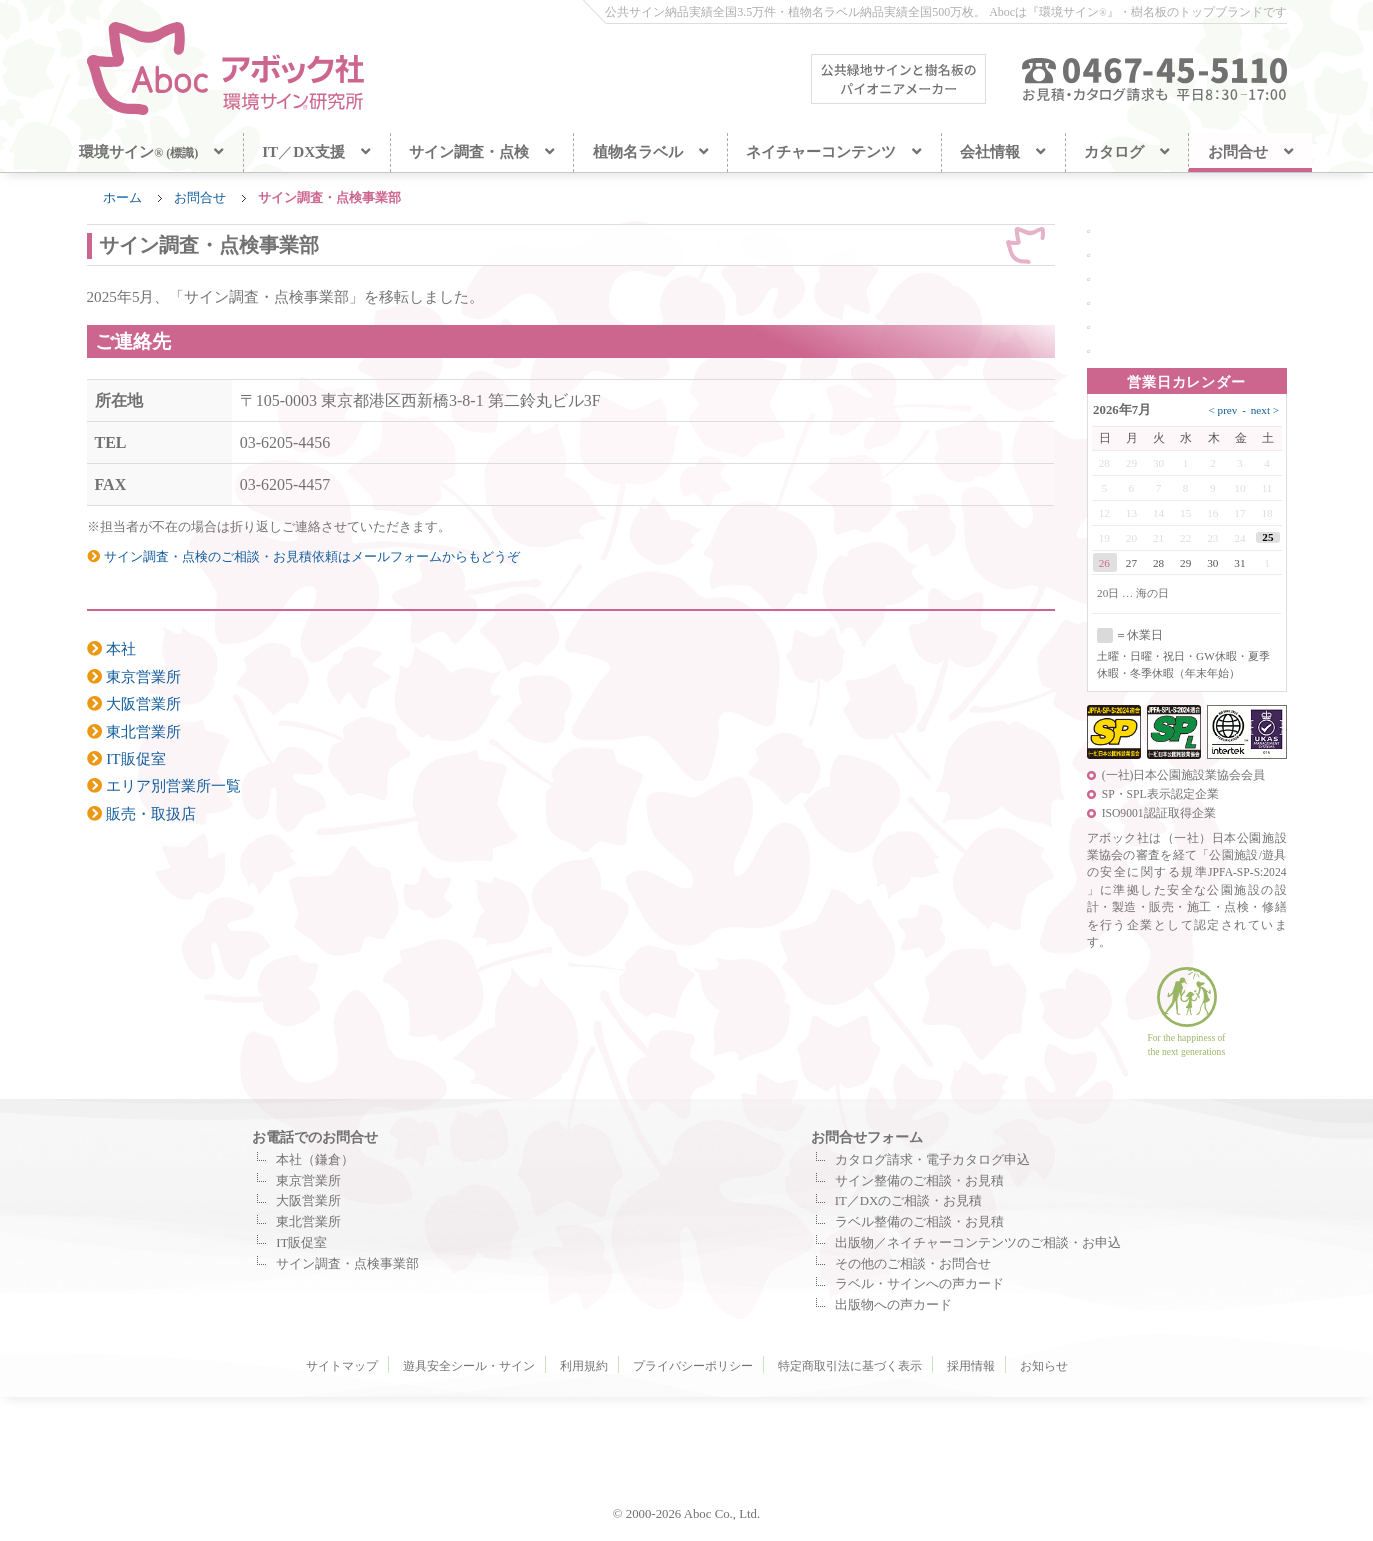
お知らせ (1044, 1366)
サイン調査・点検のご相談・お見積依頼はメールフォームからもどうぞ (304, 557)
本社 (112, 648)
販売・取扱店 (142, 813)
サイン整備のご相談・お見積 (919, 1181)
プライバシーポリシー (693, 1366)
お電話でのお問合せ (315, 1137)
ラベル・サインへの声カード (919, 1284)
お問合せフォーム (867, 1137)
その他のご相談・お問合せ (913, 1264)
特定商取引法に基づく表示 (850, 1366)
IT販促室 (126, 758)
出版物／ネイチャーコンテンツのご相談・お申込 (978, 1243)
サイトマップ (342, 1366)
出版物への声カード (893, 1305)
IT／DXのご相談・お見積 (909, 1201)
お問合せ (200, 198)
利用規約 (584, 1366)
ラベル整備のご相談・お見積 (919, 1222)
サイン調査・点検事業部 (347, 1264)
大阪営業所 (134, 703)
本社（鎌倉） (315, 1160)
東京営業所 (134, 676)
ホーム (122, 198)
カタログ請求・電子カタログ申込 (932, 1160)
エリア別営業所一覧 (164, 785)
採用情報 (971, 1366)
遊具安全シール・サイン (469, 1366)
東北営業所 (134, 731)
